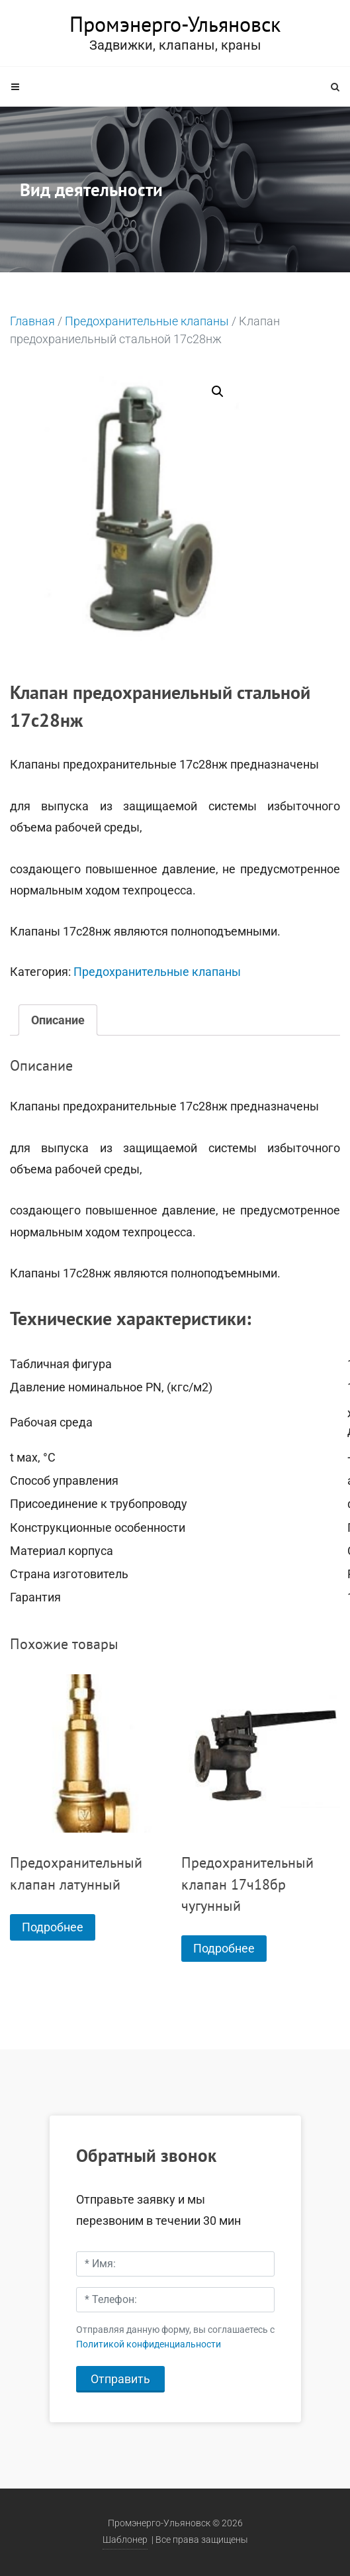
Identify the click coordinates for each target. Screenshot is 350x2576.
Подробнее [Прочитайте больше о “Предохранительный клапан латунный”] (52, 1927)
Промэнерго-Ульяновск (175, 23)
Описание (58, 1020)
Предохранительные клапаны (147, 321)
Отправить (120, 2379)
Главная (32, 321)
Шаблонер (125, 2540)
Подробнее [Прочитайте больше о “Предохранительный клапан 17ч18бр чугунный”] (224, 1948)
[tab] (58, 1020)
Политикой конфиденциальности (148, 2344)
